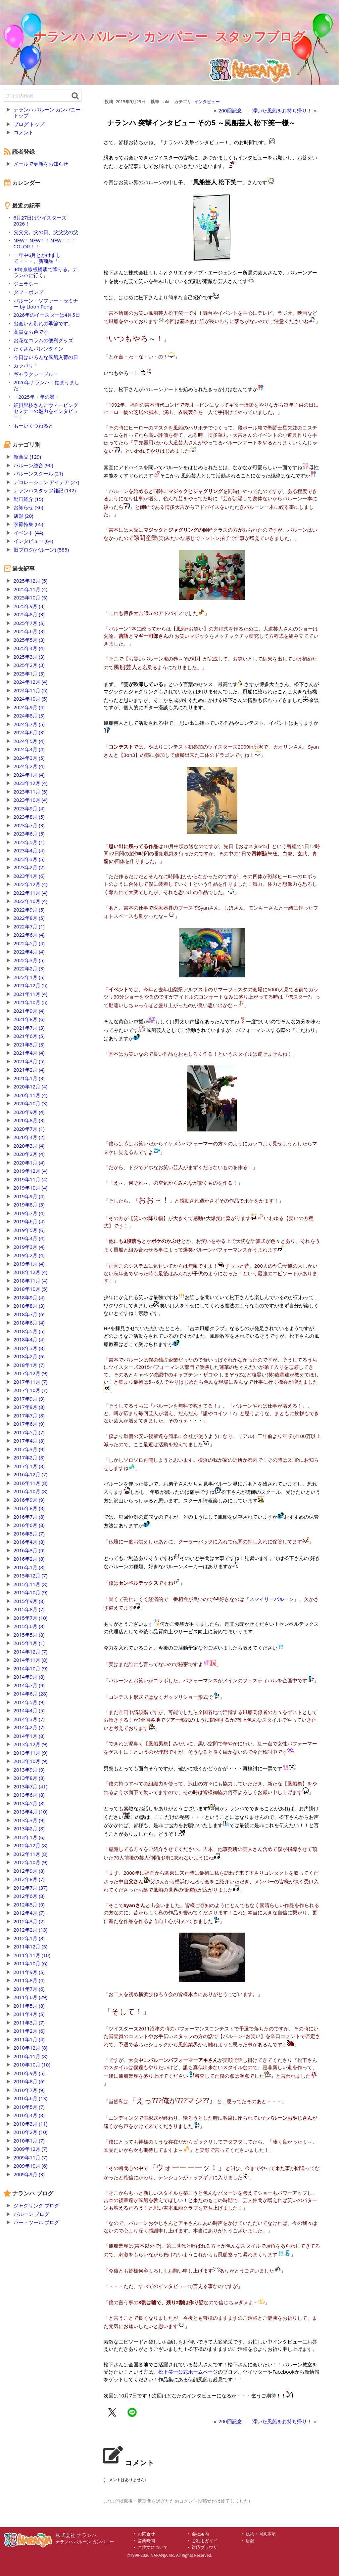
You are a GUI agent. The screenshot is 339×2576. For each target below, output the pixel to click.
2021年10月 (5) (31, 1002)
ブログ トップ (29, 124)
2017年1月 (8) (29, 1466)
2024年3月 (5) (29, 758)
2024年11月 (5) (31, 690)
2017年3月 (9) (29, 1449)
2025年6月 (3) (29, 631)
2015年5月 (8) (29, 1634)
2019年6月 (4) (29, 1221)
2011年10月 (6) (31, 1963)
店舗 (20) (23, 515)
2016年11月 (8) (31, 1483)
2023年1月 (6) (29, 876)
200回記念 (230, 110)
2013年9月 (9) (29, 1769)
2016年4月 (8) (29, 1541)
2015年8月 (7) (29, 1609)
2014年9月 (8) (29, 1676)
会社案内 (200, 2534)
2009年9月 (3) (29, 2174)
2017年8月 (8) (29, 1407)
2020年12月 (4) (31, 1086)
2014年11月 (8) (31, 1659)
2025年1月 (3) (29, 673)
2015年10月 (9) (31, 1592)
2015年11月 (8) (31, 1584)
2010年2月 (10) (31, 2132)
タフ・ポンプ (28, 292)
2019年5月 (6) (29, 1230)
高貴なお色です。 (33, 331)
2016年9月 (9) (29, 1499)
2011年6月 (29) (31, 1997)
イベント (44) (28, 532)
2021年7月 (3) (29, 1027)
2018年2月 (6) (29, 1356)
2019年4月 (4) (29, 1238)
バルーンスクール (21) (38, 473)
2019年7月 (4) (29, 1213)
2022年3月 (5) (29, 960)
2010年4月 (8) (29, 2115)
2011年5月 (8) (29, 2005)
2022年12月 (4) (31, 884)
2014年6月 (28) (31, 1693)
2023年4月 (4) (29, 850)
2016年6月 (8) (29, 1525)
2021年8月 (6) (29, 1019)
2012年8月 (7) (29, 1879)
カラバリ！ (26, 365)
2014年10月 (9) (31, 1668)
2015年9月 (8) (29, 1601)
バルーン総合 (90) (33, 465)
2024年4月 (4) (29, 749)
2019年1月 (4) (29, 1263)
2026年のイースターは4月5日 (47, 314)
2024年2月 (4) (29, 766)
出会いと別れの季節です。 (43, 323)
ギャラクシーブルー (36, 374)
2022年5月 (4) (29, 943)
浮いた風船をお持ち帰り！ (282, 110)
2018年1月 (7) (29, 1365)
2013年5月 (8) (29, 1803)
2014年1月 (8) (29, 1736)
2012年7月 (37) (31, 1887)
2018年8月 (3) (29, 1305)
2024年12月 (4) (31, 681)
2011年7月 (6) (29, 1988)
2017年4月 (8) (29, 1440)
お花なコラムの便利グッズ (43, 340)
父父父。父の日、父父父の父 (46, 232)
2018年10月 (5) (31, 1289)
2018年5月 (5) (29, 1331)
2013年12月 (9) (31, 1744)
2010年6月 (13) (31, 2098)
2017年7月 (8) (29, 1415)
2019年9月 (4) (29, 1196)
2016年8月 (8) (29, 1508)
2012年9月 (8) (29, 1870)
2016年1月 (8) (29, 1567)
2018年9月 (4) (29, 1297)
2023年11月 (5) (31, 791)
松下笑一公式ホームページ (188, 2371)
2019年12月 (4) (31, 1170)
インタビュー (207, 101)
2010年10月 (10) (32, 2064)
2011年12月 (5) (31, 1946)
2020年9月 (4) (29, 1112)
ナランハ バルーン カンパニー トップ (47, 112)
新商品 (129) (27, 456)
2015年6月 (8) (29, 1626)
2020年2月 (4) (29, 1154)
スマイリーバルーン (271, 1599)
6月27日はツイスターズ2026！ (40, 220)
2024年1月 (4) (29, 774)
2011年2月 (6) (29, 2030)
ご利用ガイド (205, 2541)
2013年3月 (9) (29, 1820)
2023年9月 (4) (29, 808)
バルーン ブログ (32, 2214)
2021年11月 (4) (31, 994)
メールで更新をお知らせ (41, 163)
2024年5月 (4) (29, 741)
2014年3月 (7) (29, 1719)
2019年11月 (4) (31, 1179)
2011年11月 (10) (32, 1955)
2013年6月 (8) (29, 1794)
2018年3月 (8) (29, 1348)
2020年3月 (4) (29, 1145)
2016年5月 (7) (29, 1533)
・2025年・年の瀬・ (37, 396)
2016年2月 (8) (29, 1558)
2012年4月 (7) (29, 1912)
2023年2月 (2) (29, 867)
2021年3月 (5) (29, 1061)
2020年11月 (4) (31, 1095)
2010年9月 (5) (29, 2073)
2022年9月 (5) (29, 909)
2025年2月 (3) (29, 665)
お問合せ (146, 2534)
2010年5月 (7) (29, 2107)
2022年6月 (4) (29, 934)
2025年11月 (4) (31, 589)
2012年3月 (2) (29, 1921)
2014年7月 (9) (29, 1685)
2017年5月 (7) (29, 1432)
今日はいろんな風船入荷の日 (46, 357)
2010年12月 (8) (31, 2047)
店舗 (250, 2541)
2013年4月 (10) (31, 1811)
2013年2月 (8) (29, 1828)
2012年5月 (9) (29, 1904)
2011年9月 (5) (29, 1972)
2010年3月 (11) (31, 2123)
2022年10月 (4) (31, 901)
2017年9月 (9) (29, 1398)
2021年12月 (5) (31, 985)
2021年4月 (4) (29, 1052)
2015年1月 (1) (29, 1643)
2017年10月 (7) (31, 1390)
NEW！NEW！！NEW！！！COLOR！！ (45, 243)
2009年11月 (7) (31, 2157)
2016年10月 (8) (31, 1491)
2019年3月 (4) (29, 1247)
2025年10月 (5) (31, 597)
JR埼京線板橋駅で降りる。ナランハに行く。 (45, 272)
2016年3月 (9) (29, 1550)
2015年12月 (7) (31, 1575)
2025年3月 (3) (29, 656)
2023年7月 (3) (29, 825)
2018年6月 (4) (29, 1322)
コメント (23, 132)
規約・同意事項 (261, 2534)
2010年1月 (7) (29, 2140)
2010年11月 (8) (31, 2056)
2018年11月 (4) (31, 1280)
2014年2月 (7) (29, 1727)
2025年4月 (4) (29, 648)
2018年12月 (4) (31, 1272)
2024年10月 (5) (31, 698)
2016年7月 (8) (29, 1516)
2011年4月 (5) (29, 2014)
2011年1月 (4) (29, 2039)
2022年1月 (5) (29, 977)
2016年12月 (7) (31, 1474)
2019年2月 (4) (29, 1255)
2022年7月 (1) (29, 926)
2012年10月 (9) (31, 1862)
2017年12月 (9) (31, 1373)
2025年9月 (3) (29, 606)
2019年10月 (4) (31, 1187)
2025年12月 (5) (31, 580)
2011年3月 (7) (29, 2022)
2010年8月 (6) (29, 2081)
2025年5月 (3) (29, 639)
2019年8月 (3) (29, 1204)
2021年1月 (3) (29, 1078)
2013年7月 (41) (31, 1786)
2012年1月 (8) (29, 1938)
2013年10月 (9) (31, 1761)
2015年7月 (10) (31, 1618)
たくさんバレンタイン (38, 348)
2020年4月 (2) (29, 1137)
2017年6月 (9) (29, 1423)
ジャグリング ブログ (37, 2205)
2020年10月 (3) (31, 1103)
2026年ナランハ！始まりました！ (46, 385)
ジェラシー (26, 283)
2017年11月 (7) (31, 1381)
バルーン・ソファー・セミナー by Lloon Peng (46, 303)
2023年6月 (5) (29, 833)
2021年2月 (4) (29, 1069)
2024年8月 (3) (29, 715)
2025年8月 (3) (29, 614)
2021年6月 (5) (29, 1036)
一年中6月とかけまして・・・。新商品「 (37, 258)
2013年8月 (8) (29, 1778)
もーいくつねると (33, 425)
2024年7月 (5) (29, 724)
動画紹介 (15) (28, 499)
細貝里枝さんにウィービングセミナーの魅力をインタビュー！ (46, 411)
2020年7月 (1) (29, 1128)
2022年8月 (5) (29, 918)
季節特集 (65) (28, 524)
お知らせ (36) (28, 507)
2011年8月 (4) (29, 1980)
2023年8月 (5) (29, 816)
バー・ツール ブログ (37, 2222)
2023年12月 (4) (31, 783)
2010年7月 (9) (29, 2090)
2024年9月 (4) (29, 707)
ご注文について (153, 2547)
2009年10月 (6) (31, 2165)
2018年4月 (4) (29, 1339)
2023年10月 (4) (31, 800)
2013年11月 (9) (31, 1752)
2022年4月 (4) (29, 951)
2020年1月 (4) (29, 1162)
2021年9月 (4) (29, 1010)
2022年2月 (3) (29, 968)
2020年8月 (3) (29, 1120)
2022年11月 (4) (31, 892)
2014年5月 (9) (29, 1702)
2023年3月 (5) (29, 859)
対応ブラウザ (205, 2547)
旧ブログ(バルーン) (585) (41, 549)
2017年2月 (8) (29, 1457)
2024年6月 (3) (29, 732)
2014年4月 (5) (29, 1710)
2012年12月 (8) (31, 1845)
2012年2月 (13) (31, 1929)
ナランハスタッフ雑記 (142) (45, 490)
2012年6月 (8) (29, 1896)
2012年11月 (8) (31, 1854)
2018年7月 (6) (29, 1314)
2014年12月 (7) (31, 1651)
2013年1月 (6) (29, 1837)
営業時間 (146, 2541)
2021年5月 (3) (29, 1044)
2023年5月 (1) (29, 842)
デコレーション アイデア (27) (46, 482)
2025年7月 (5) (29, 623)
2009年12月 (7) (31, 2149)
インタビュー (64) (33, 541)
